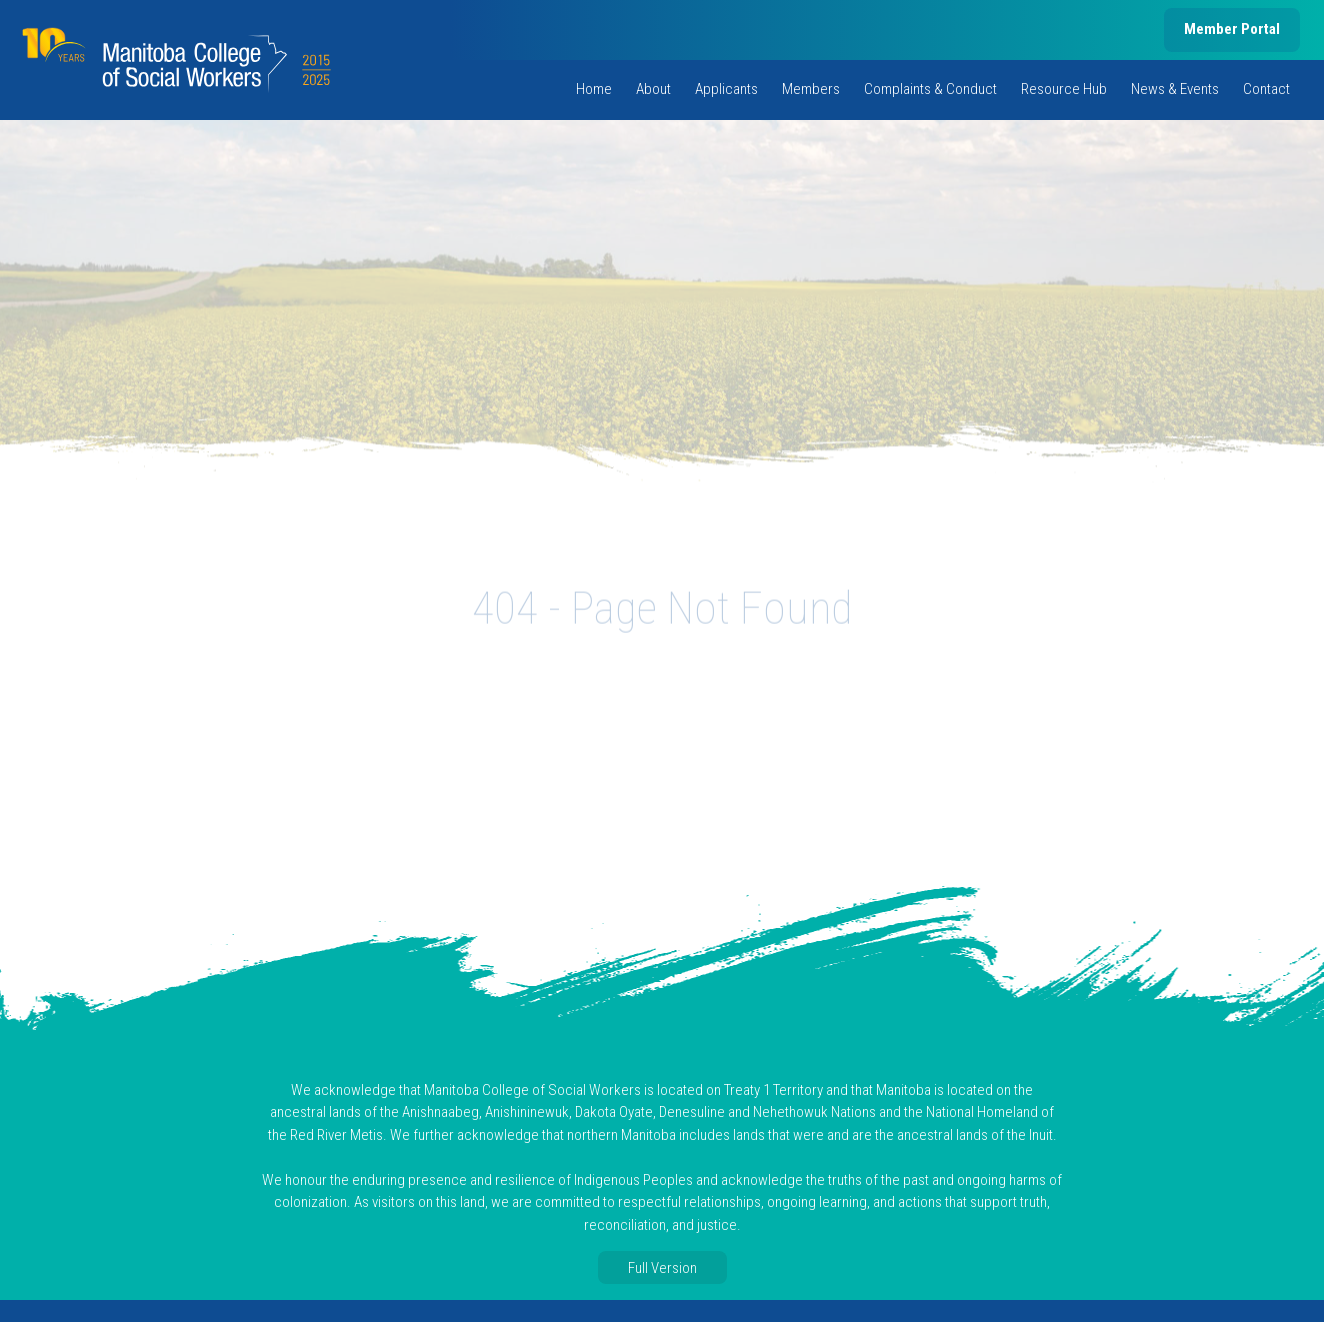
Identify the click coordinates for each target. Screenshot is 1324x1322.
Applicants (726, 89)
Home (594, 89)
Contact (1266, 89)
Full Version (662, 1268)
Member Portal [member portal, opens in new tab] (1232, 29)
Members (811, 89)
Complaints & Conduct (930, 89)
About (653, 89)
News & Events (1175, 89)
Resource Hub (1064, 89)
